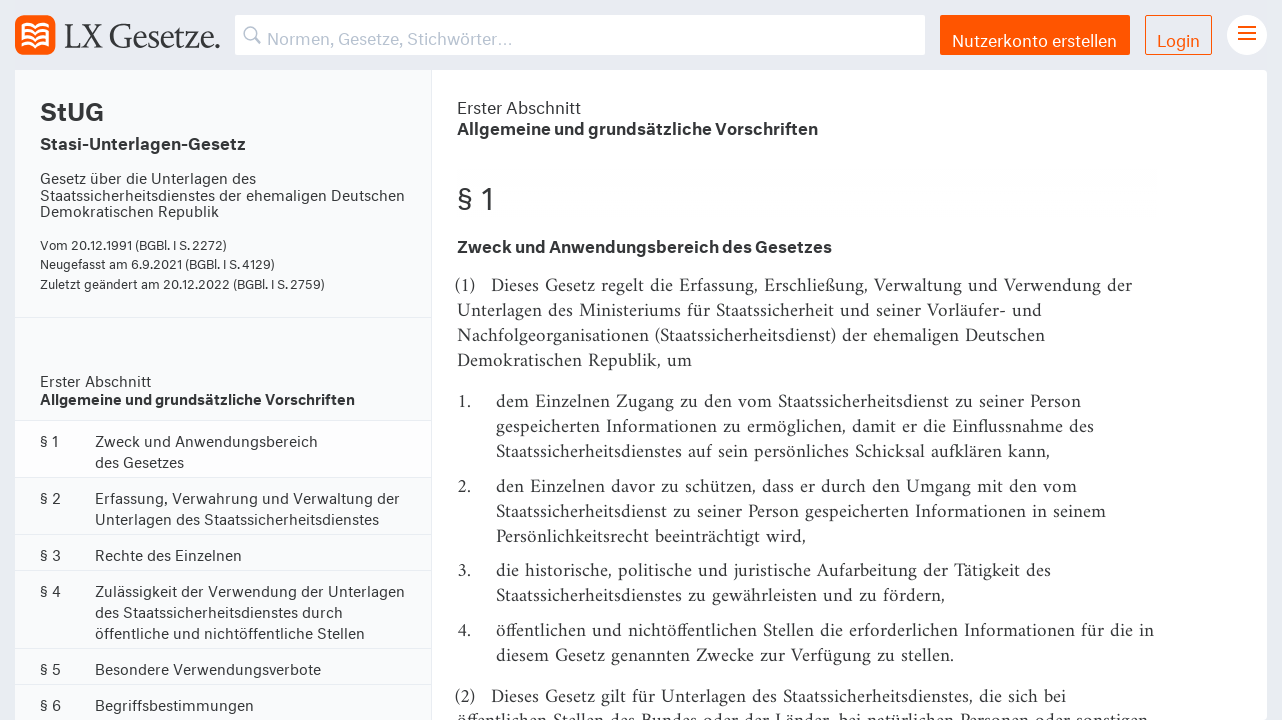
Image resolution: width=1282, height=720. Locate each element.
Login (1178, 37)
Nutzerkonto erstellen (1034, 37)
